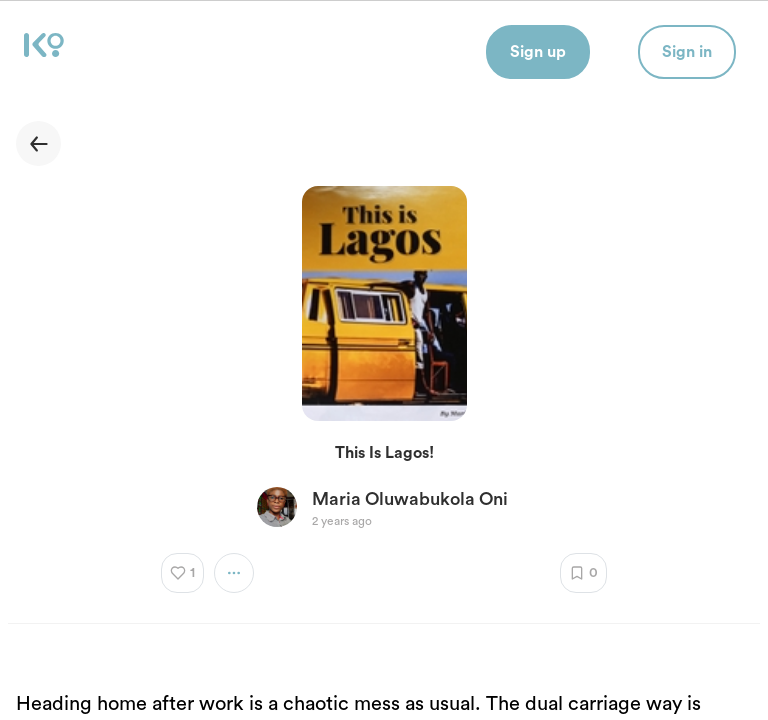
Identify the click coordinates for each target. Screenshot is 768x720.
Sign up (538, 52)
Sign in (687, 52)
